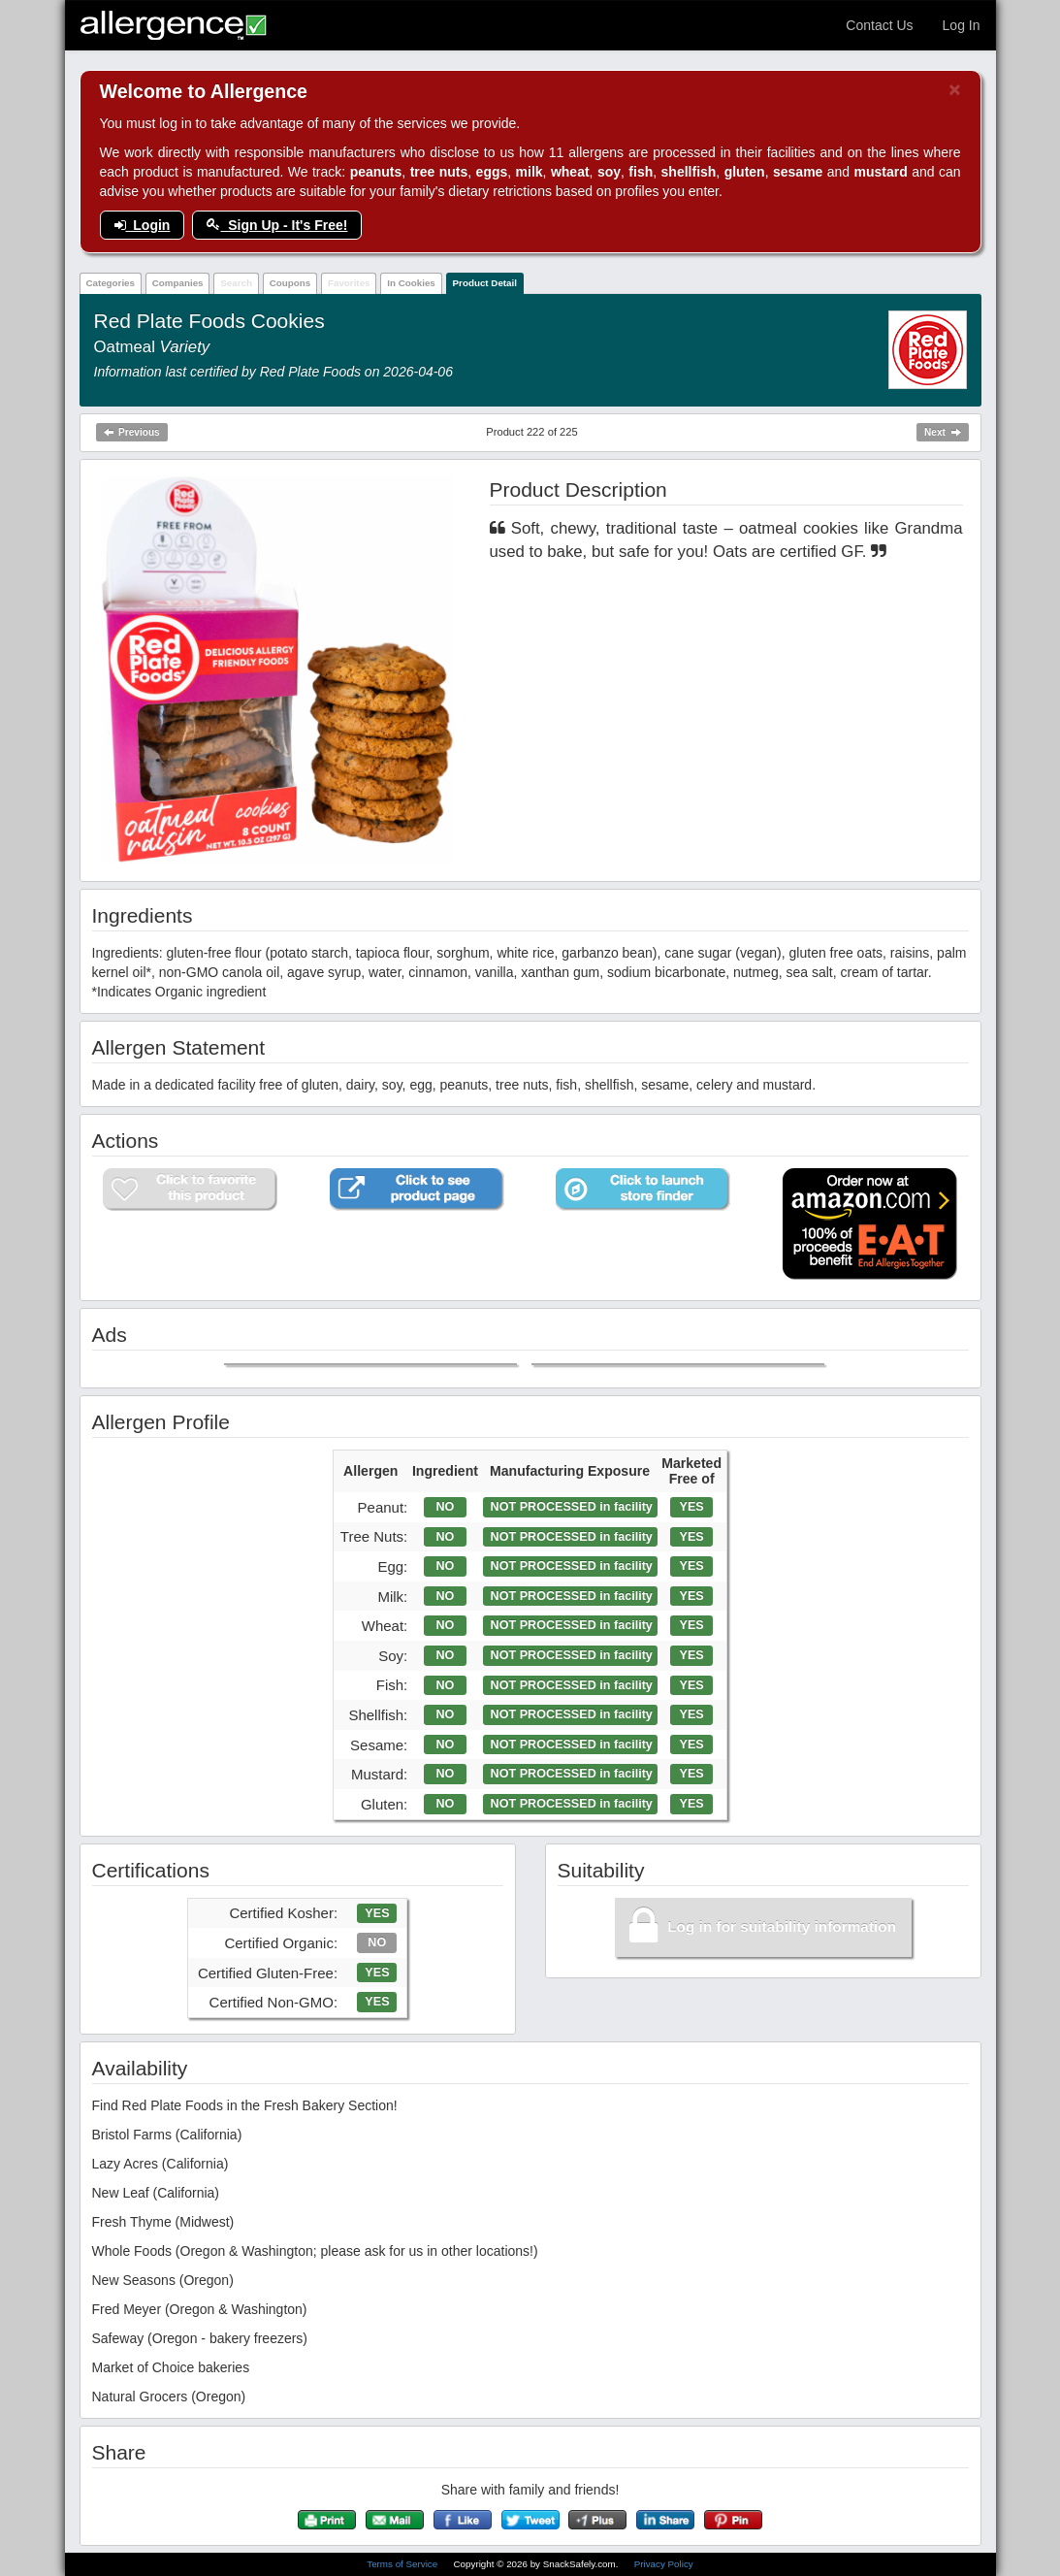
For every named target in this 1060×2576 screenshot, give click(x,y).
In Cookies (411, 282)
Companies (178, 282)
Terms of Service (403, 2564)
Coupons (290, 282)
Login (142, 225)
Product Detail (485, 282)
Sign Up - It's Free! (277, 225)
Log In (961, 25)
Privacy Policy (663, 2564)
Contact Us (879, 25)
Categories (110, 282)
